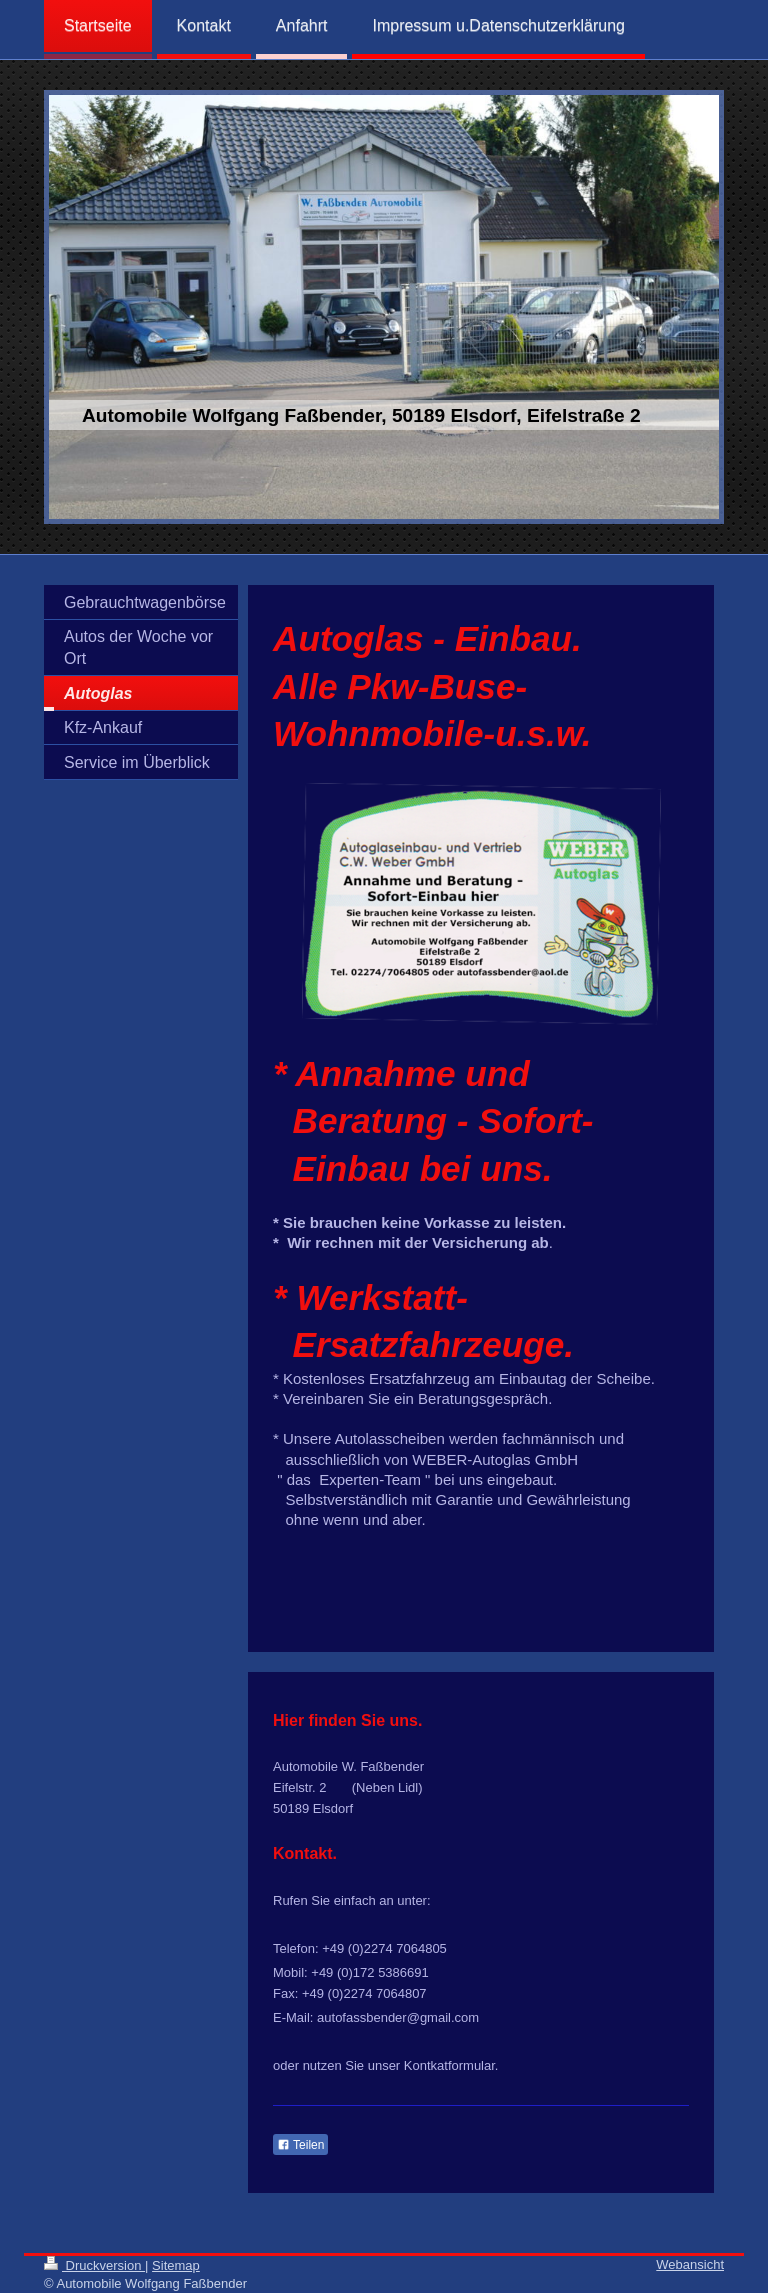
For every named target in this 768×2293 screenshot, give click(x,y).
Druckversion (94, 2265)
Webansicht (690, 2264)
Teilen (300, 2145)
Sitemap (176, 2265)
